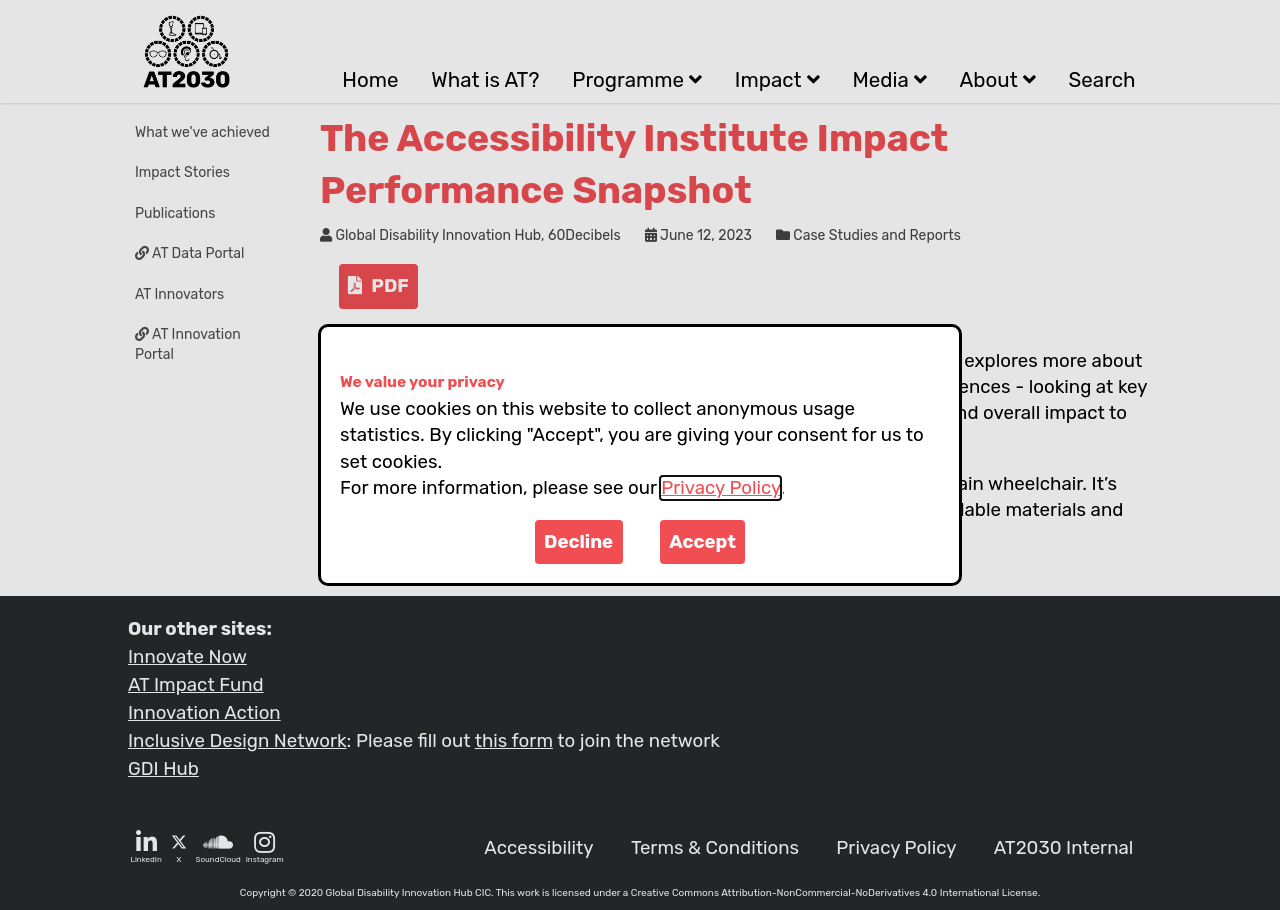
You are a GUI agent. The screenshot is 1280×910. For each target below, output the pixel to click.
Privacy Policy (720, 488)
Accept (702, 542)
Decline (578, 542)
